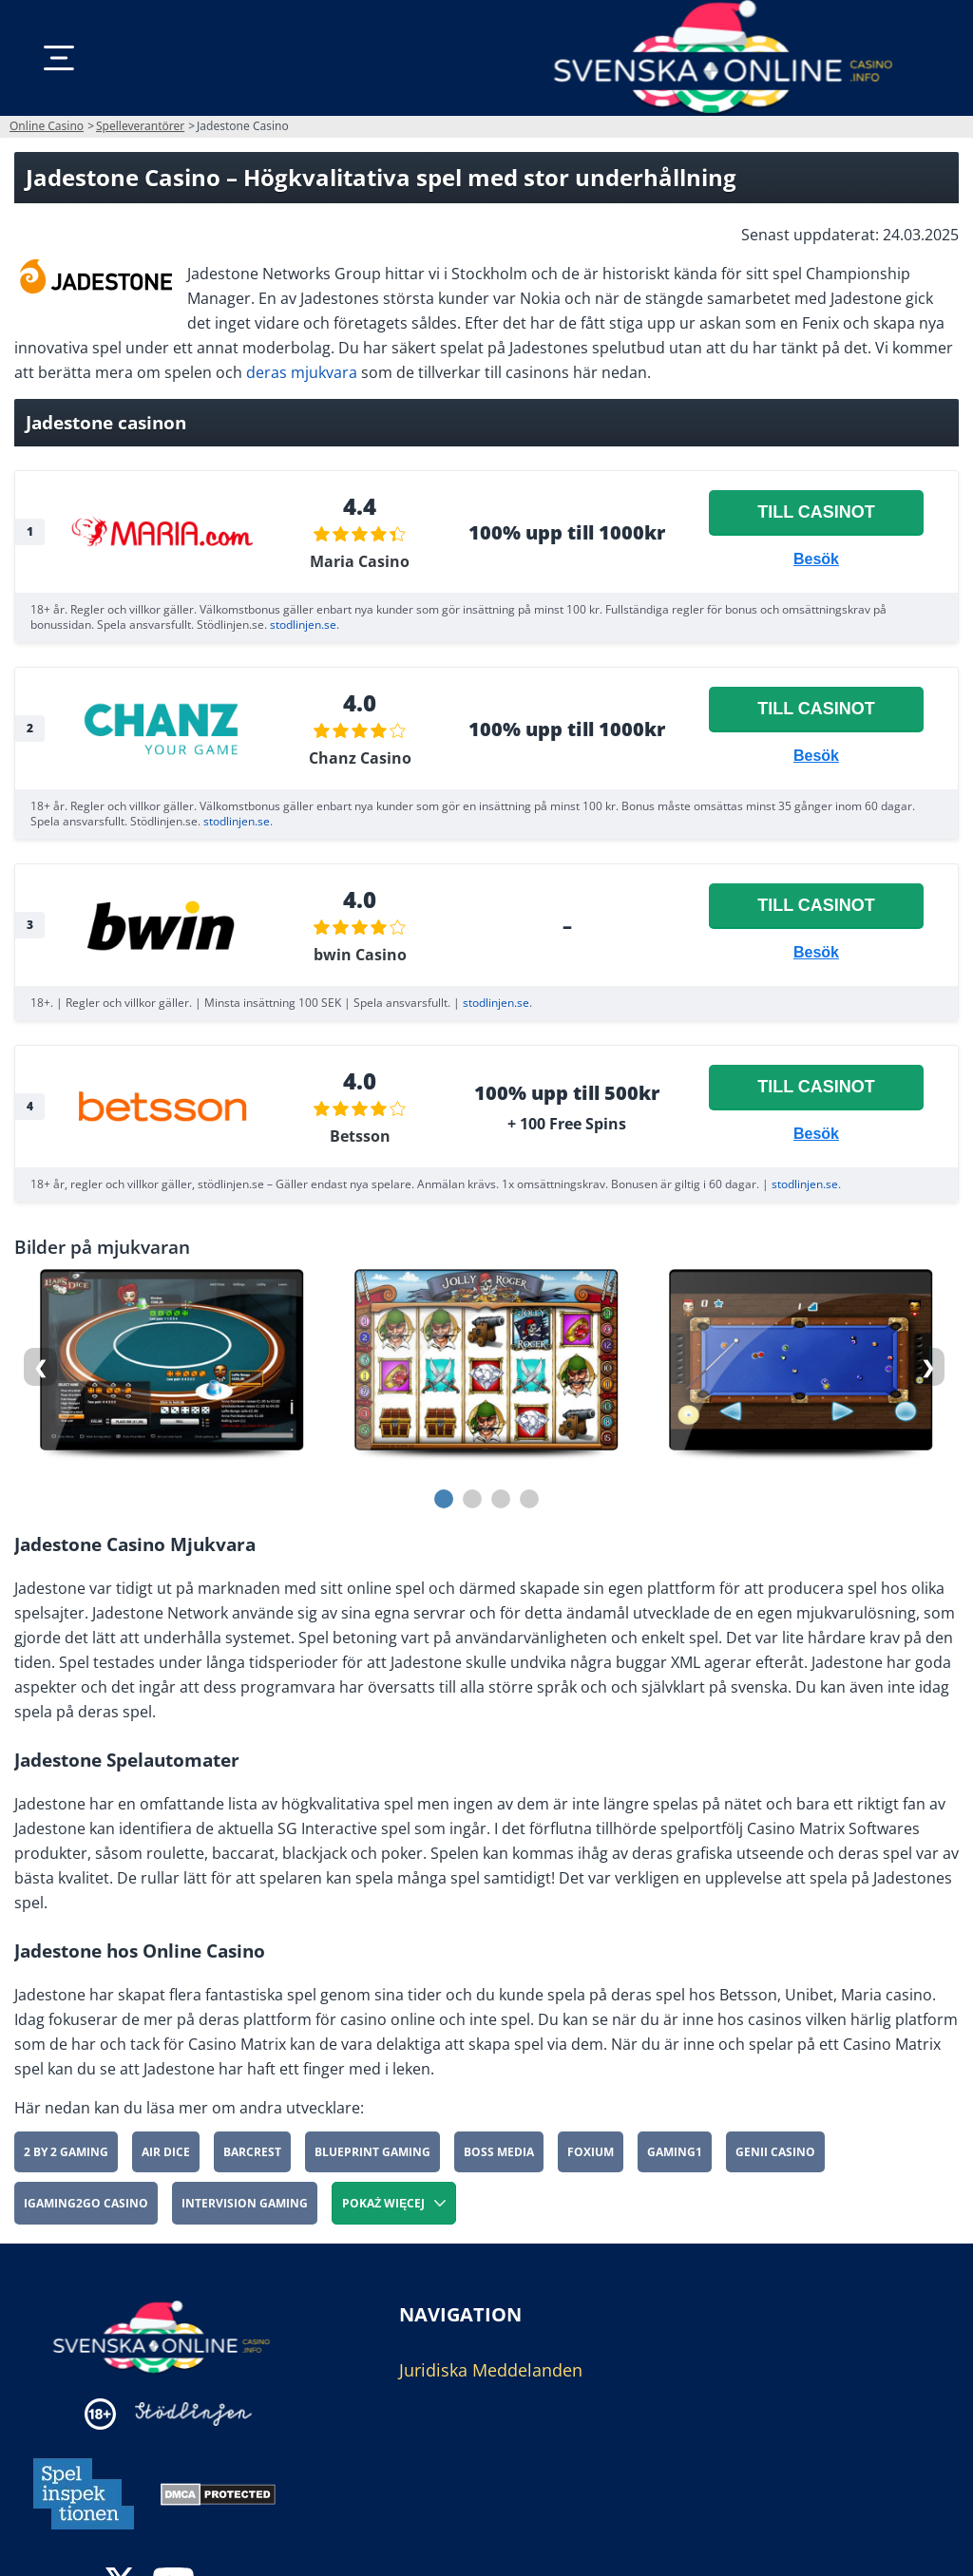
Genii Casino (775, 2152)
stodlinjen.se (303, 624)
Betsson (360, 1136)
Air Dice (166, 2152)
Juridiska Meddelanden (490, 2369)
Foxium (590, 2152)
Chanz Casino (360, 758)
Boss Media (499, 2152)
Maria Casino (360, 561)
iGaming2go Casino (86, 2203)
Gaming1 (674, 2152)
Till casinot (816, 511)
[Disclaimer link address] (193, 2414)
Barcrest (252, 2152)
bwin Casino (360, 954)
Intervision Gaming (244, 2203)
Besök (816, 559)
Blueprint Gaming (372, 2152)
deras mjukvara (301, 372)
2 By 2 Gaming (66, 2152)
